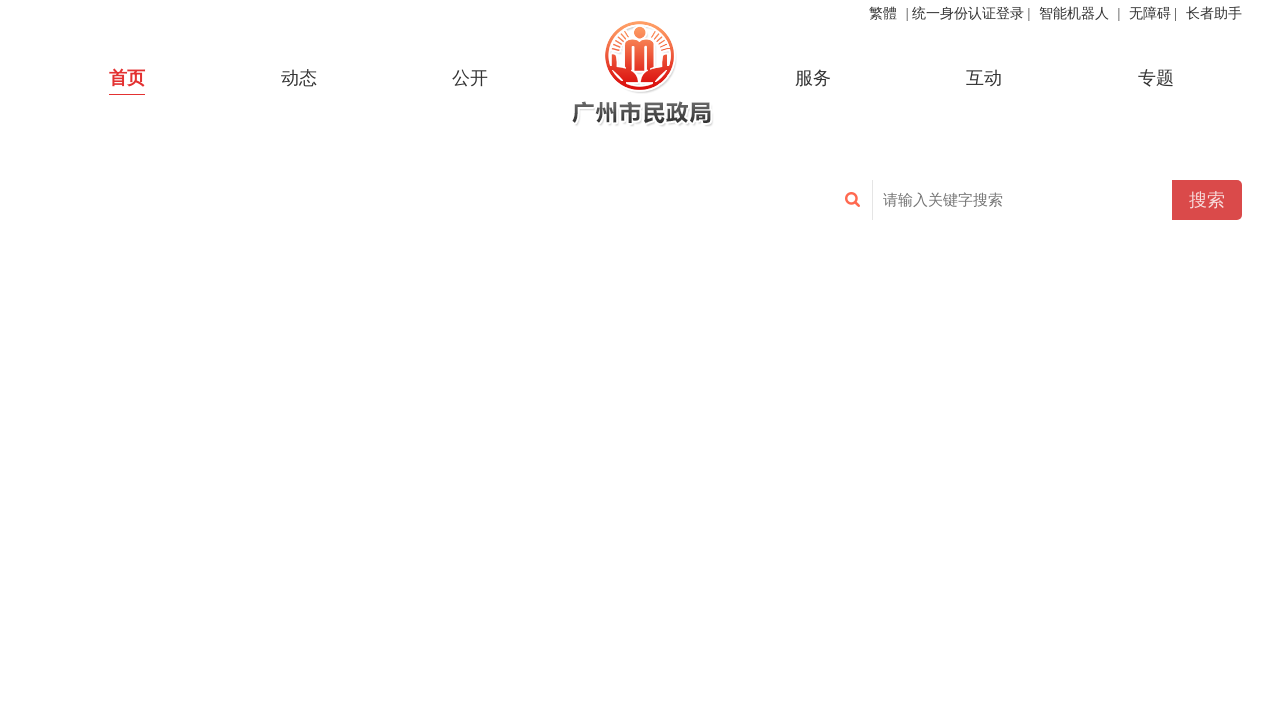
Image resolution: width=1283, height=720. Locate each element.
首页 (127, 78)
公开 (470, 78)
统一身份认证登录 (968, 13)
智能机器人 (1074, 13)
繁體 (883, 13)
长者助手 (1214, 13)
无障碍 (1150, 13)
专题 (1156, 78)
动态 (299, 78)
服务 (813, 78)
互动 (984, 78)
